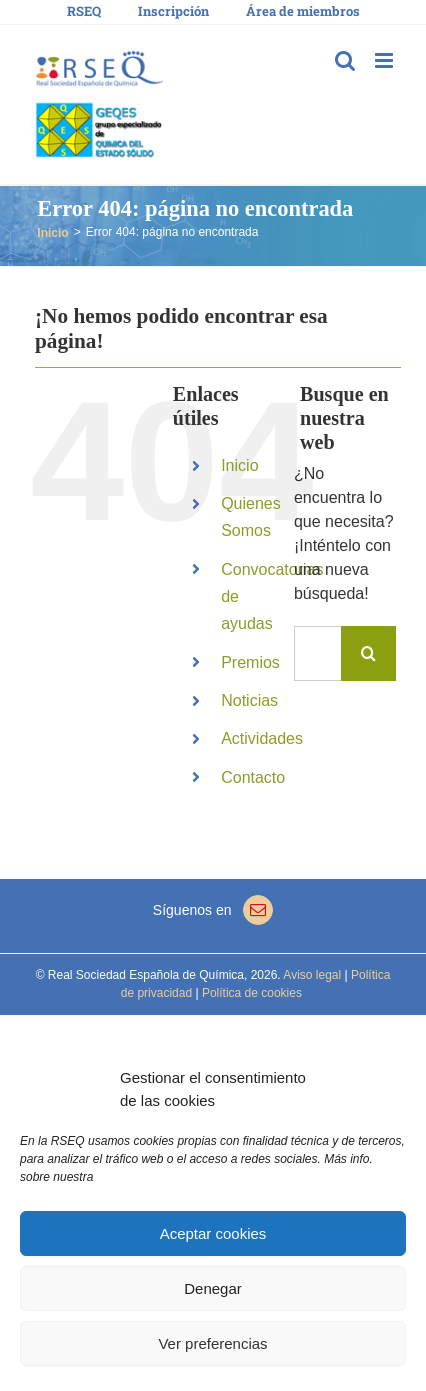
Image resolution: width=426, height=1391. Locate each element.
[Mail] (258, 910)
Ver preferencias (212, 1343)
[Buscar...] (317, 653)
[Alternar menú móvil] (385, 60)
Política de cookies (250, 993)
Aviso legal (312, 975)
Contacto (253, 777)
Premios (250, 662)
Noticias (249, 700)
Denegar (213, 1288)
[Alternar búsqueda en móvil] (345, 60)
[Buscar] (368, 653)
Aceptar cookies (213, 1233)
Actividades (262, 738)
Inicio (239, 465)
